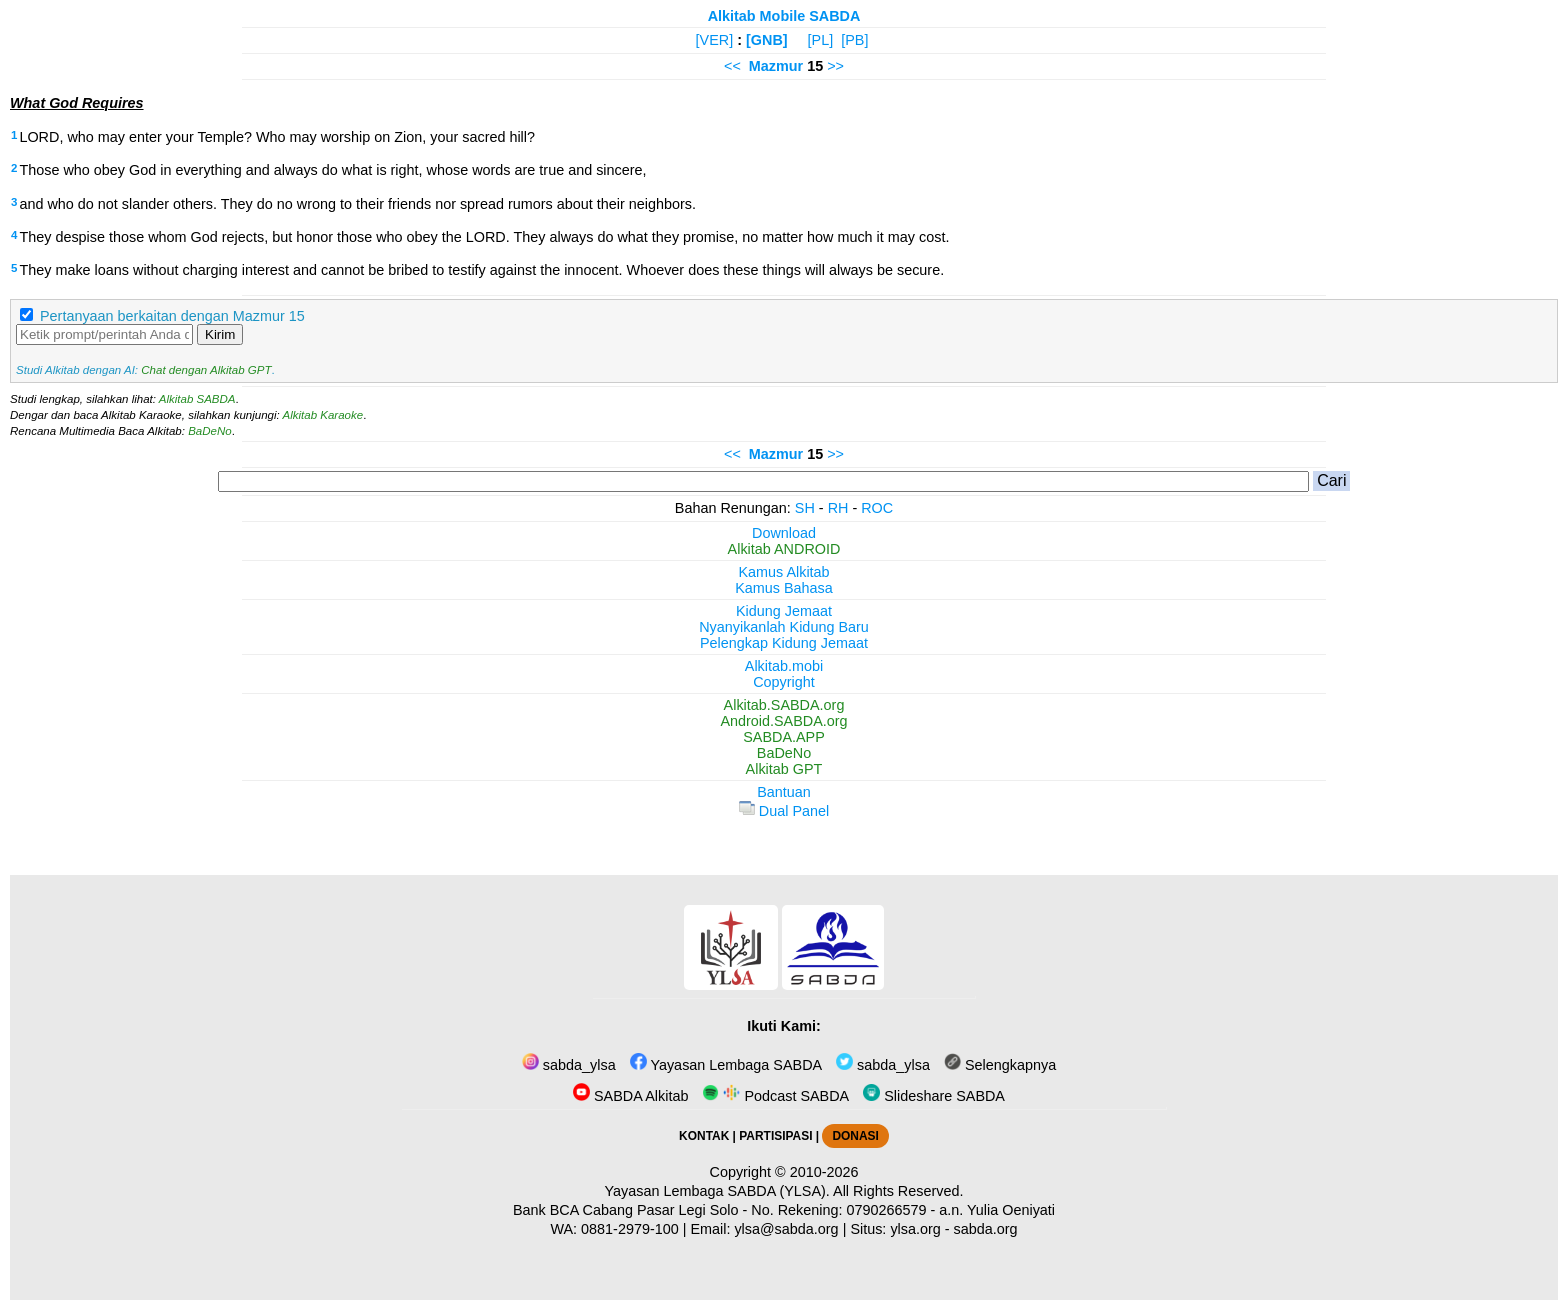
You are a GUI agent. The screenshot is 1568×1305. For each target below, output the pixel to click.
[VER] (715, 40)
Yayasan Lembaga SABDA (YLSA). (717, 1191)
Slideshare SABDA (934, 1096)
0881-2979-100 (630, 1229)
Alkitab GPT (784, 769)
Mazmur (776, 66)
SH (805, 508)
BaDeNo (210, 431)
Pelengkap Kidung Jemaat (784, 643)
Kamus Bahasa (784, 588)
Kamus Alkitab (783, 572)
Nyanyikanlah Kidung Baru (784, 627)
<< (732, 66)
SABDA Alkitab (630, 1096)
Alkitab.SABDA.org (784, 705)
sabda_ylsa (569, 1065)
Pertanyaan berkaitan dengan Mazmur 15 (172, 316)
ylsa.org (915, 1229)
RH (838, 508)
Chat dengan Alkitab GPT (206, 370)
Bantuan (784, 792)
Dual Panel (784, 811)
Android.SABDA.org (783, 721)
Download (784, 533)
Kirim (220, 334)
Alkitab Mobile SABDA (784, 16)
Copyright (784, 682)
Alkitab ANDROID (784, 549)
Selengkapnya (1000, 1065)
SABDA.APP (784, 737)
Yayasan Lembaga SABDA (726, 1065)
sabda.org (986, 1229)
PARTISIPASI (775, 1136)
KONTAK (704, 1136)
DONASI (855, 1136)
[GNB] (767, 40)
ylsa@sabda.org (786, 1229)
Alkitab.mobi (784, 666)
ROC (877, 508)
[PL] (821, 40)
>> (835, 66)
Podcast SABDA (775, 1096)
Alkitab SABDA (197, 399)
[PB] (854, 40)
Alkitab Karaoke (323, 415)
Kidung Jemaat (784, 611)
